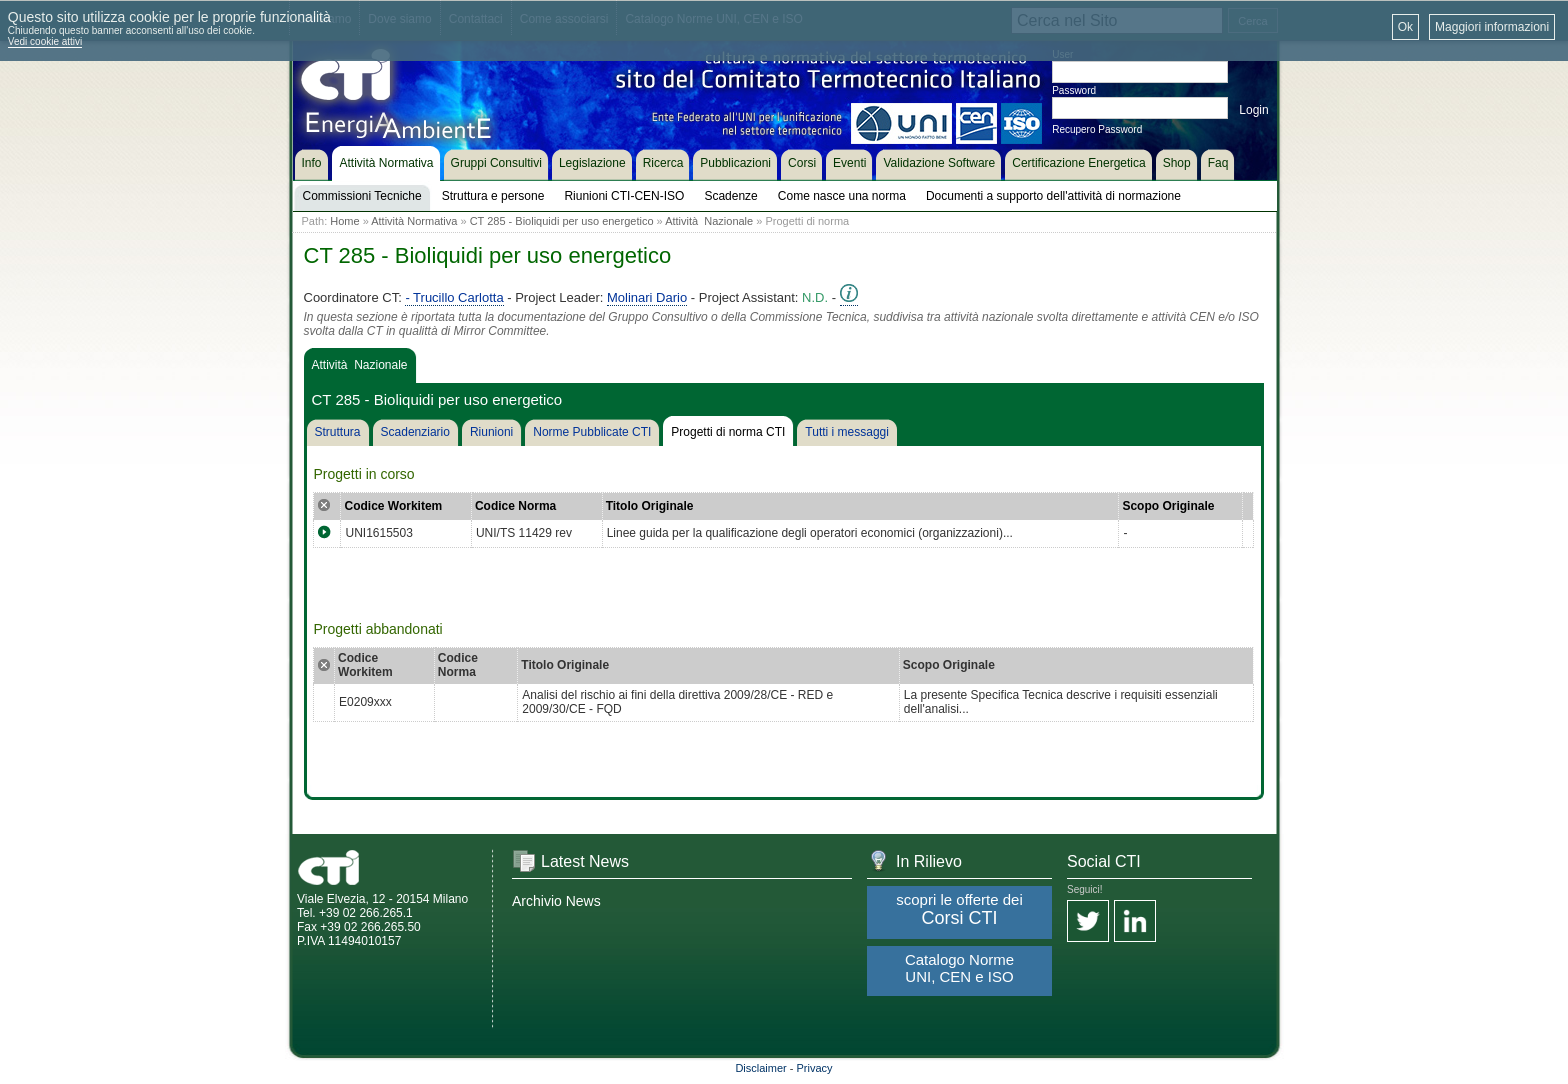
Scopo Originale (1168, 506)
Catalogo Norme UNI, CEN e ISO (959, 968)
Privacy (815, 1068)
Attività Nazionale (709, 221)
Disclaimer (760, 1068)
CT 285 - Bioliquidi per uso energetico (562, 221)
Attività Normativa (414, 221)
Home (344, 221)
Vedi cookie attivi (45, 41)
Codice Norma (515, 506)
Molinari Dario (647, 297)
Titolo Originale (650, 506)
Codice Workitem (393, 506)
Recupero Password (1097, 129)
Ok (1405, 27)
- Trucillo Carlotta (454, 297)
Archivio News (556, 901)
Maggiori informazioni (1492, 27)
